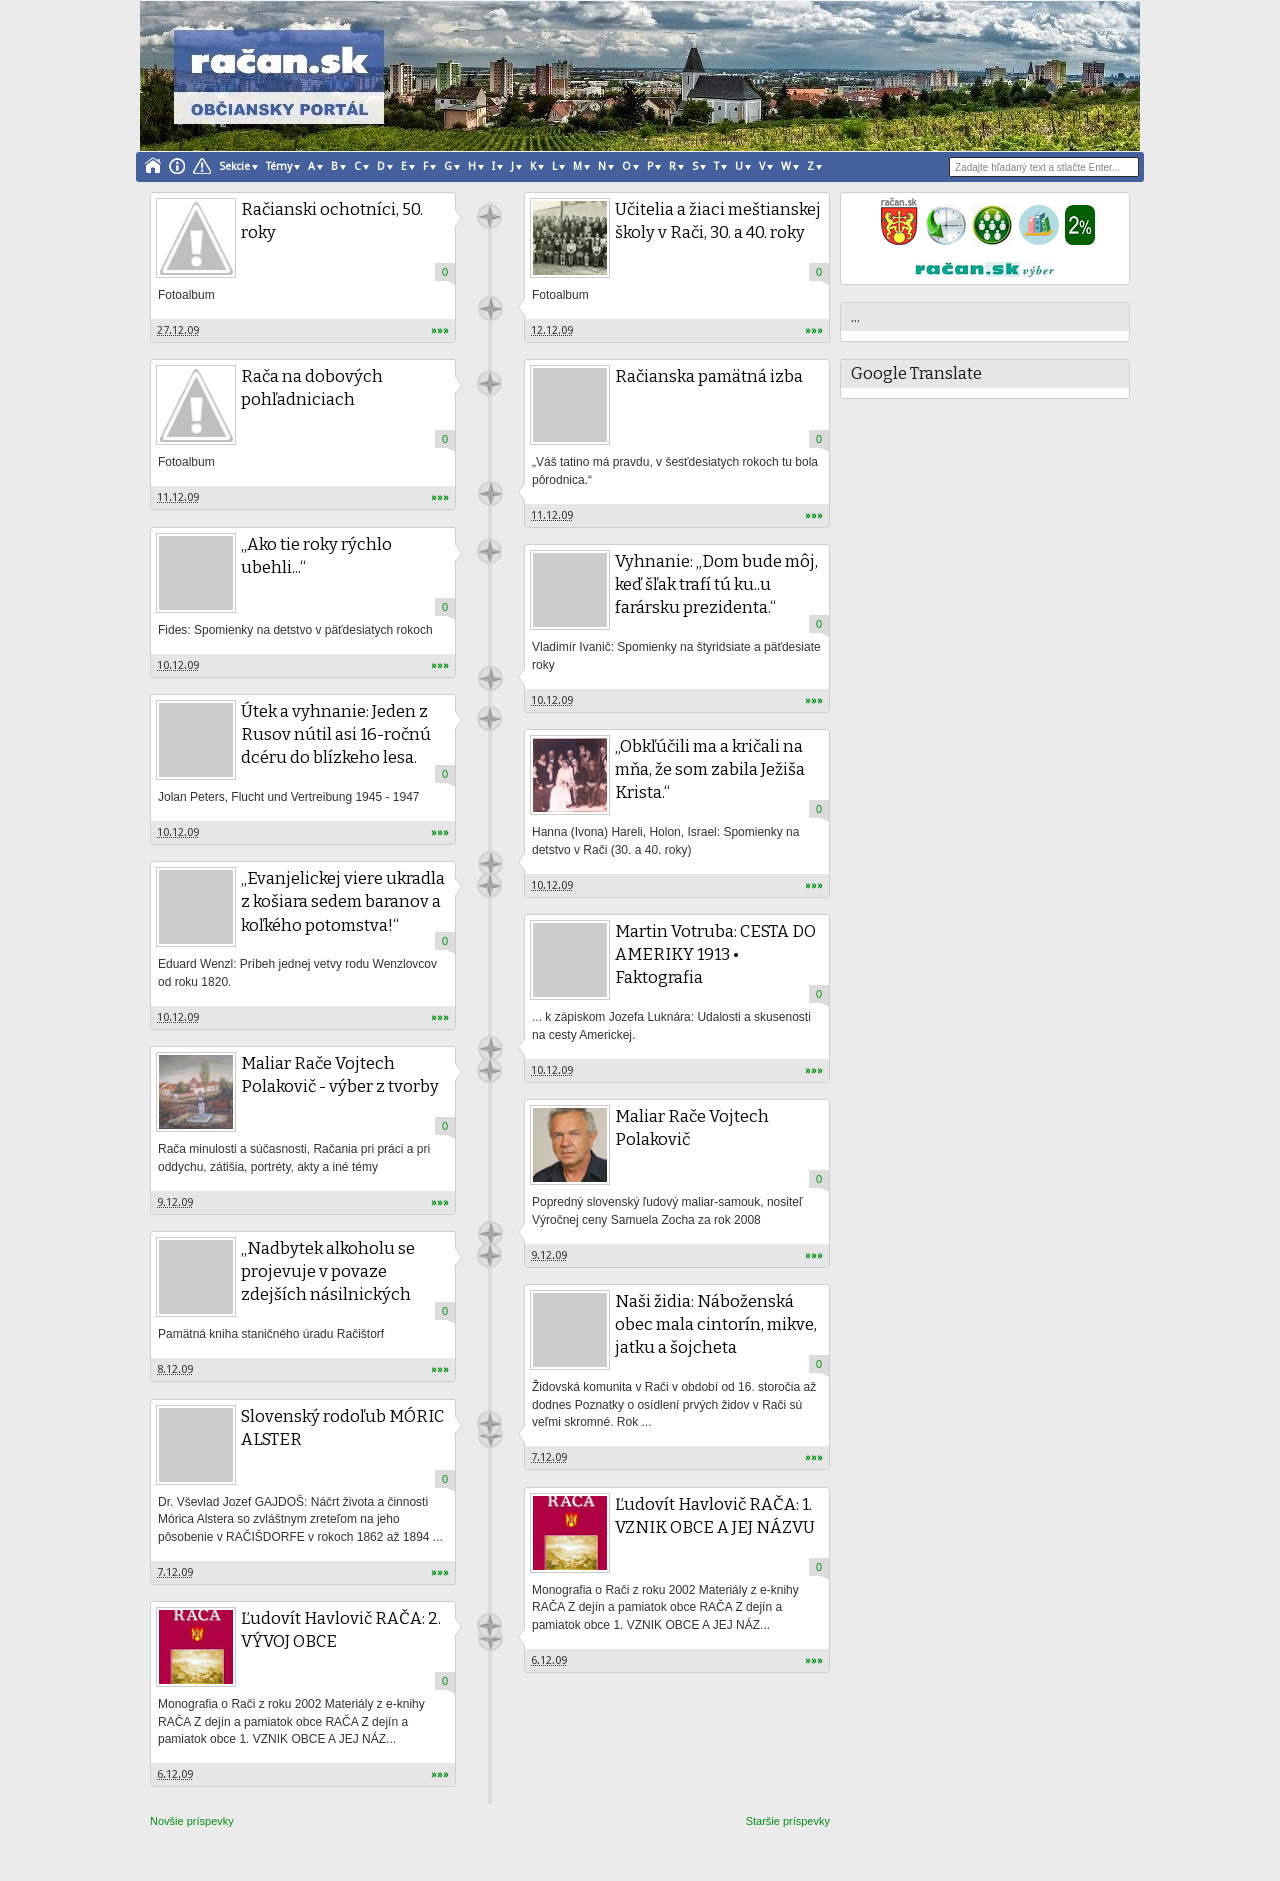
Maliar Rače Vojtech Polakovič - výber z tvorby (340, 1075)
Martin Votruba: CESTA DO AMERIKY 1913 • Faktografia (715, 954)
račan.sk (490, 1638)
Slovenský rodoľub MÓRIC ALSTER (342, 1428)
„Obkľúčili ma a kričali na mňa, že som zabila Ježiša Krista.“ (710, 769)
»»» (440, 330)
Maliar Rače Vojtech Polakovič (692, 1128)
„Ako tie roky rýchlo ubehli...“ (316, 556)
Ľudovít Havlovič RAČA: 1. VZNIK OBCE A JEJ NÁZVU (715, 1516)
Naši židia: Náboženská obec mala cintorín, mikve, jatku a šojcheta (716, 1324)
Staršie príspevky (788, 1821)
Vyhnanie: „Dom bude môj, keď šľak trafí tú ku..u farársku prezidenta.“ (716, 584)
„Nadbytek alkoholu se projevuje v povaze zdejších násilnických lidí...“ (328, 1283)
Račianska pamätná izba (709, 376)
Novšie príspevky (192, 1821)
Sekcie (234, 166)
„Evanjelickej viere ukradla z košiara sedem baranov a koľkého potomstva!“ (343, 901)
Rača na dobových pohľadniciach (312, 388)
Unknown (489, 216)
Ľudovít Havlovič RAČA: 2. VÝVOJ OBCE (341, 1630)
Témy (279, 166)
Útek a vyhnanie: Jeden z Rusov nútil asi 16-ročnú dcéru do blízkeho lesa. (336, 734)
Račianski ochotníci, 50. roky (332, 221)
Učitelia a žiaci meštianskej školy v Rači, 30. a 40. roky (718, 221)
